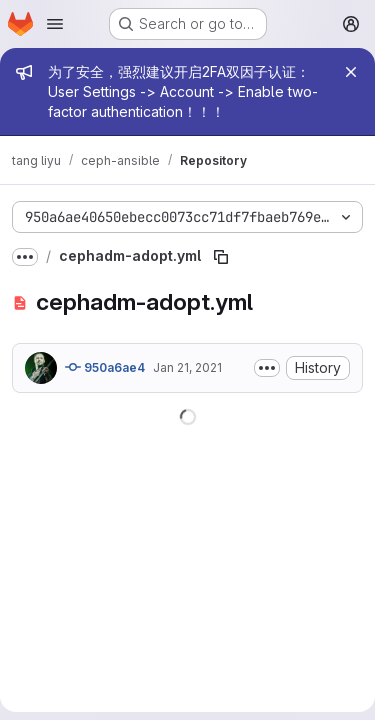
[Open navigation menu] (55, 24)
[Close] (351, 72)
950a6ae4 (105, 367)
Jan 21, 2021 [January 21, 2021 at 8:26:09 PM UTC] (187, 367)
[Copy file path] (221, 257)
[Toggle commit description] (267, 368)
